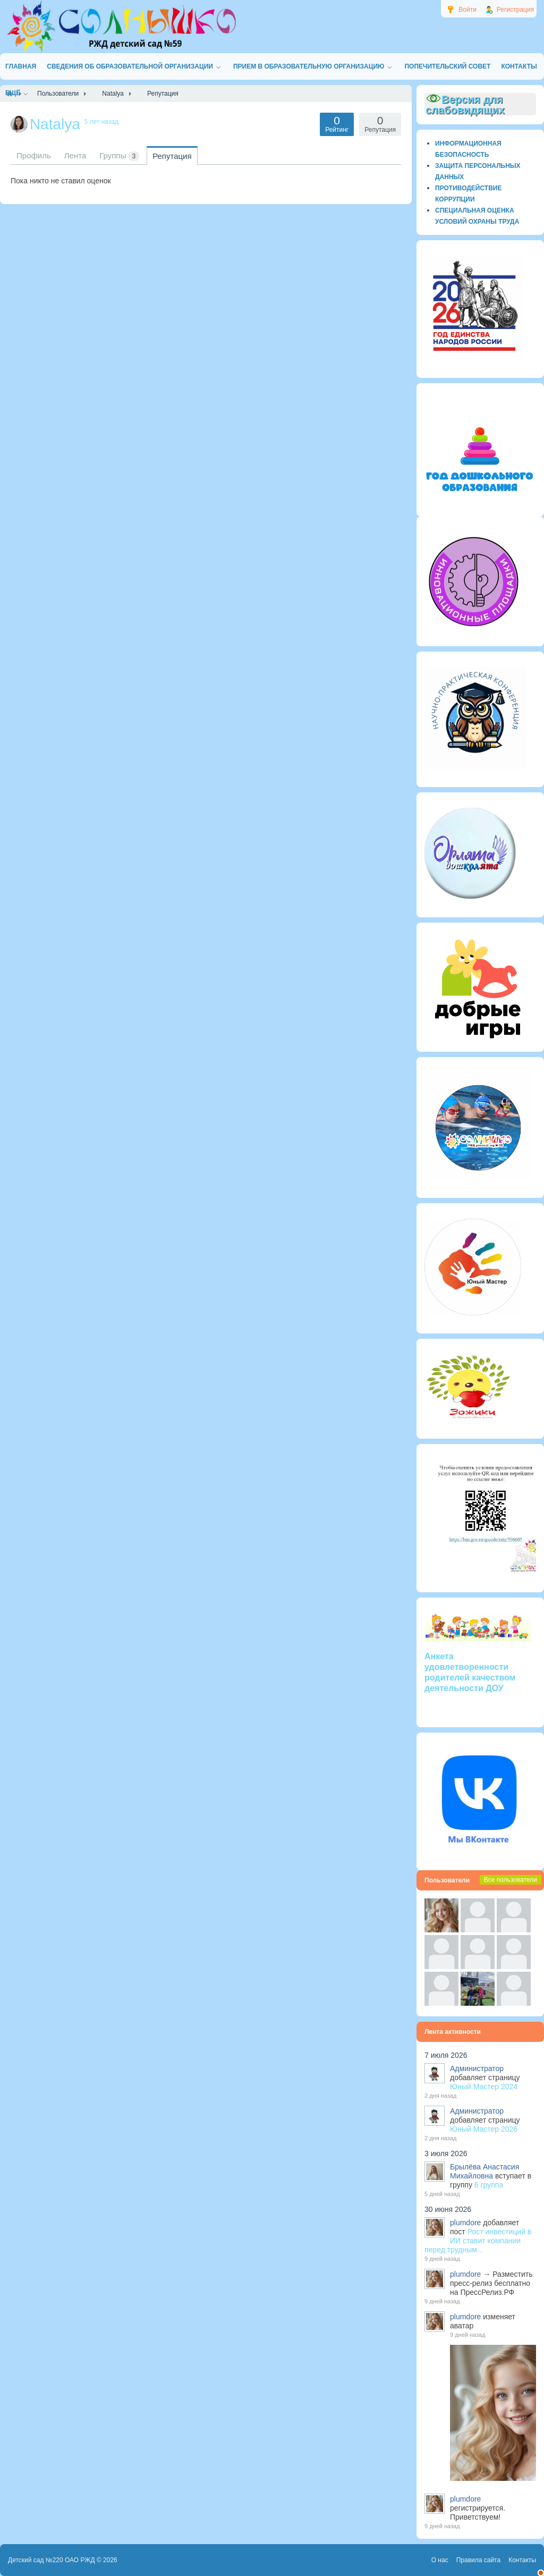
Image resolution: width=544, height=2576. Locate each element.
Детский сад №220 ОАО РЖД (51, 2560)
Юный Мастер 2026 (483, 2129)
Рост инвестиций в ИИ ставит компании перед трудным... (477, 2240)
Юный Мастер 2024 (483, 2086)
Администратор (477, 2068)
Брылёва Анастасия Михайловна (484, 2171)
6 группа (488, 2185)
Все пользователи (510, 1880)
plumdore (465, 2222)
